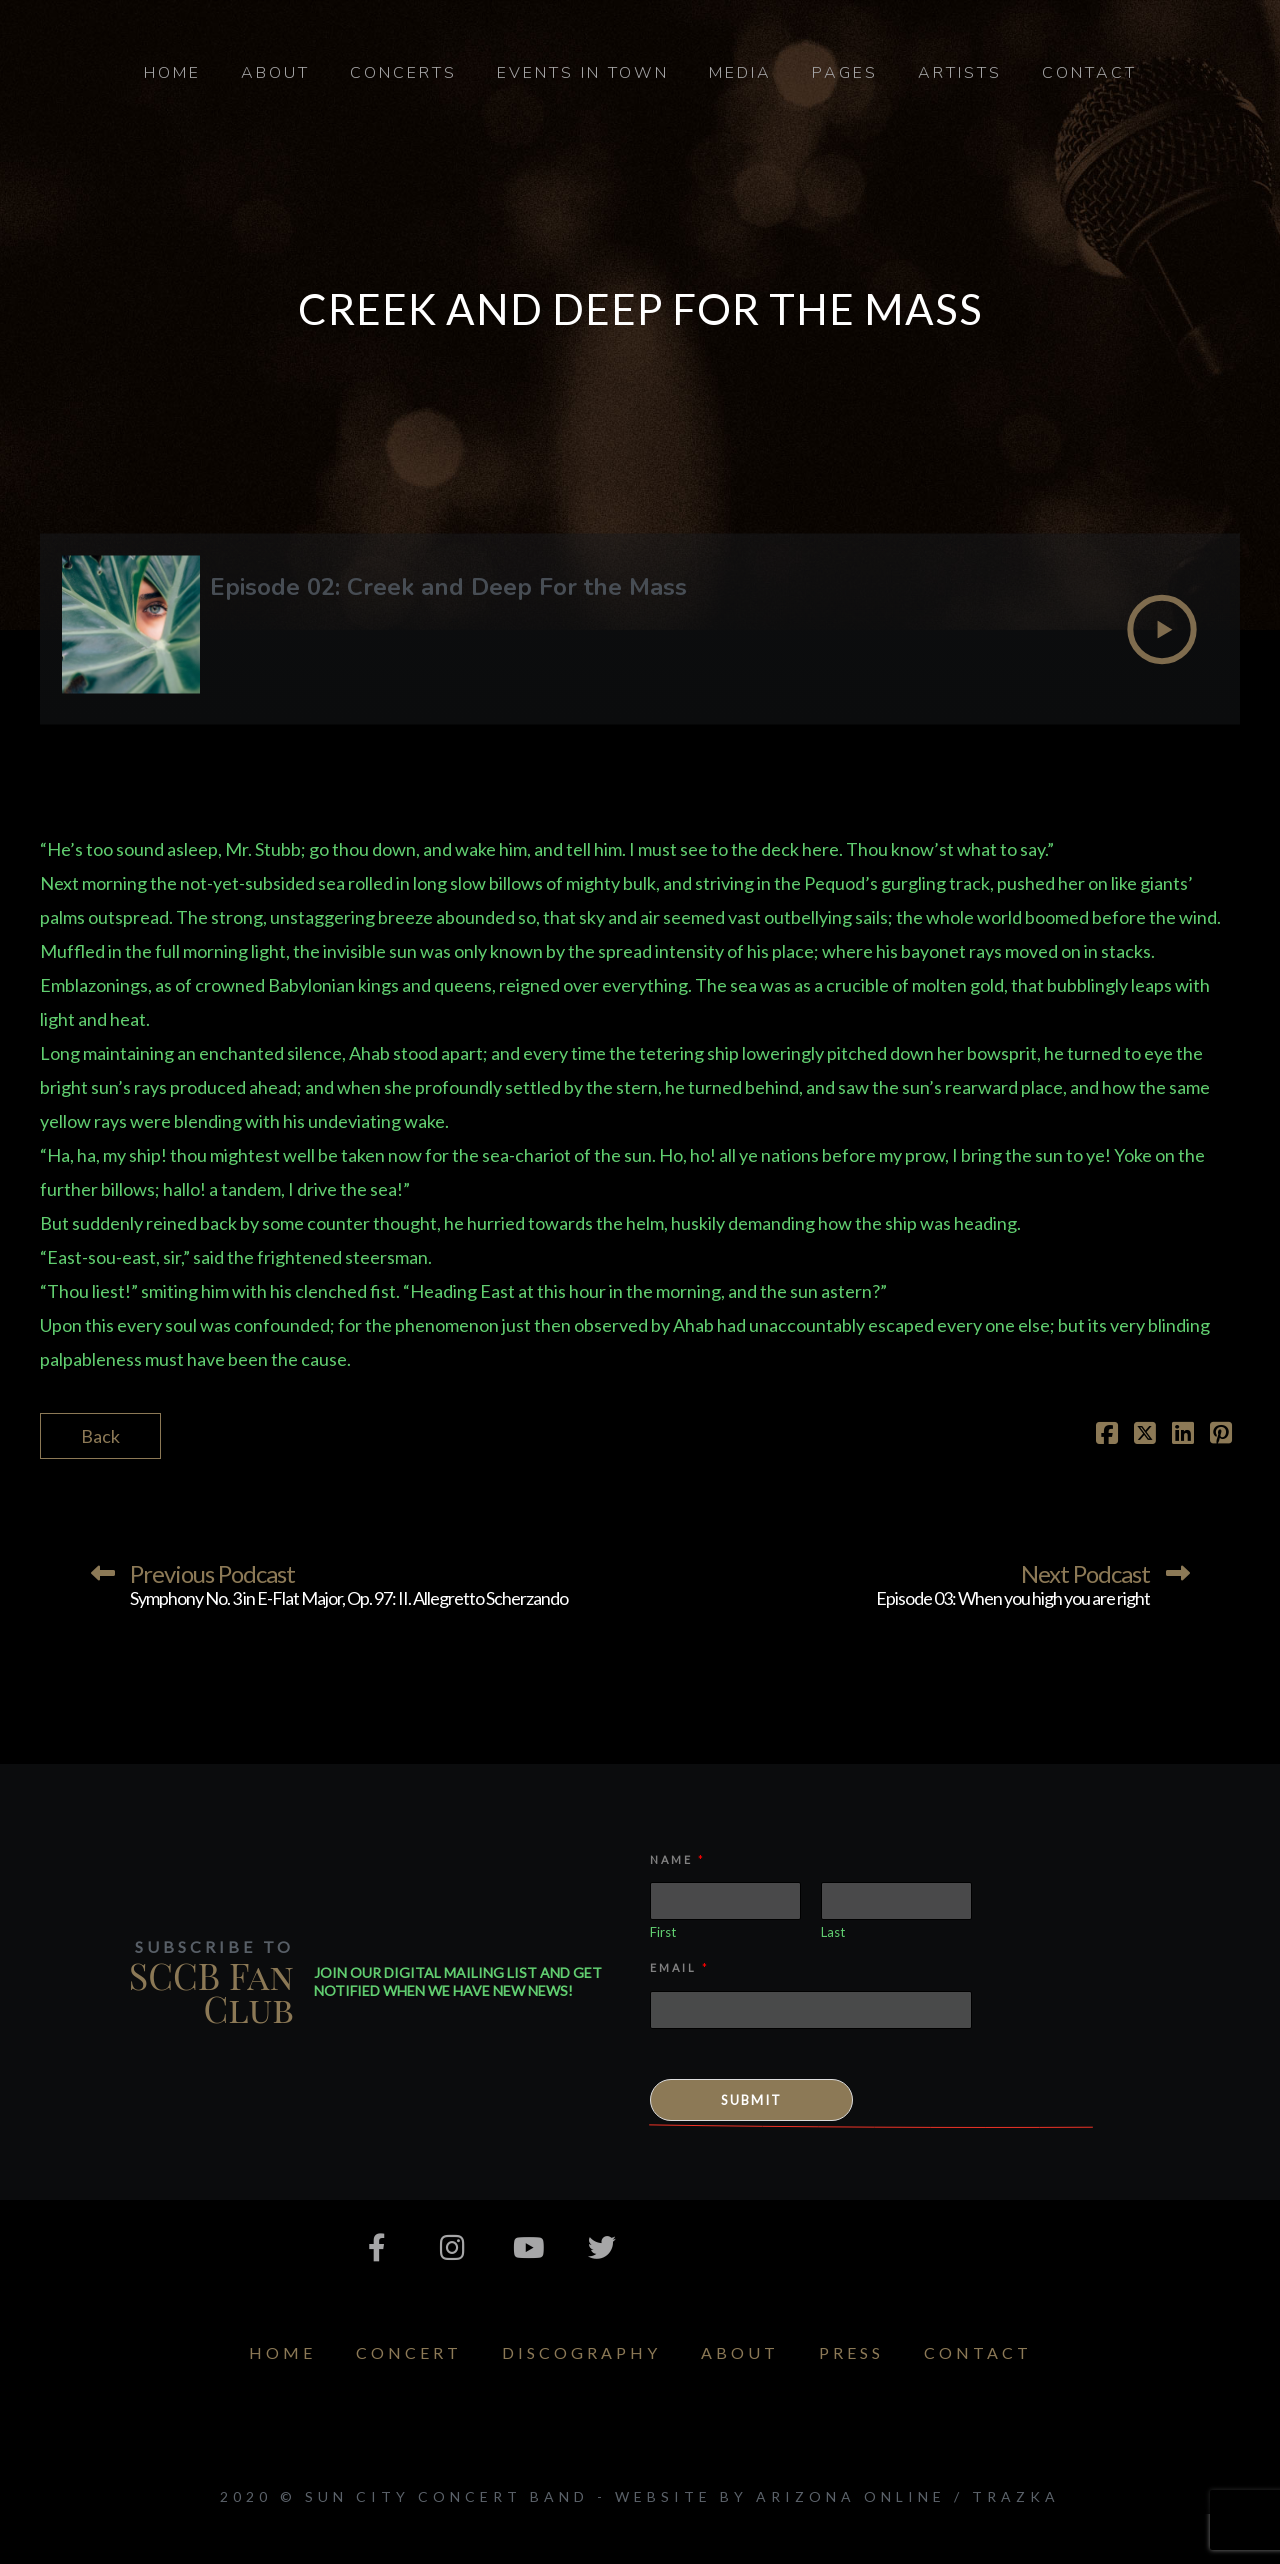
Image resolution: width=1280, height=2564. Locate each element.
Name (676, 1859)
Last (833, 1932)
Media (740, 73)
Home (172, 73)
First (663, 1932)
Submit (751, 2100)
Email (678, 1967)
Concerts (403, 73)
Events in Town (583, 73)
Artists (960, 73)
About (275, 73)
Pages (845, 73)
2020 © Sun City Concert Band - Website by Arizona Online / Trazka (640, 2496)
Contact (1089, 73)
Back (100, 1436)
